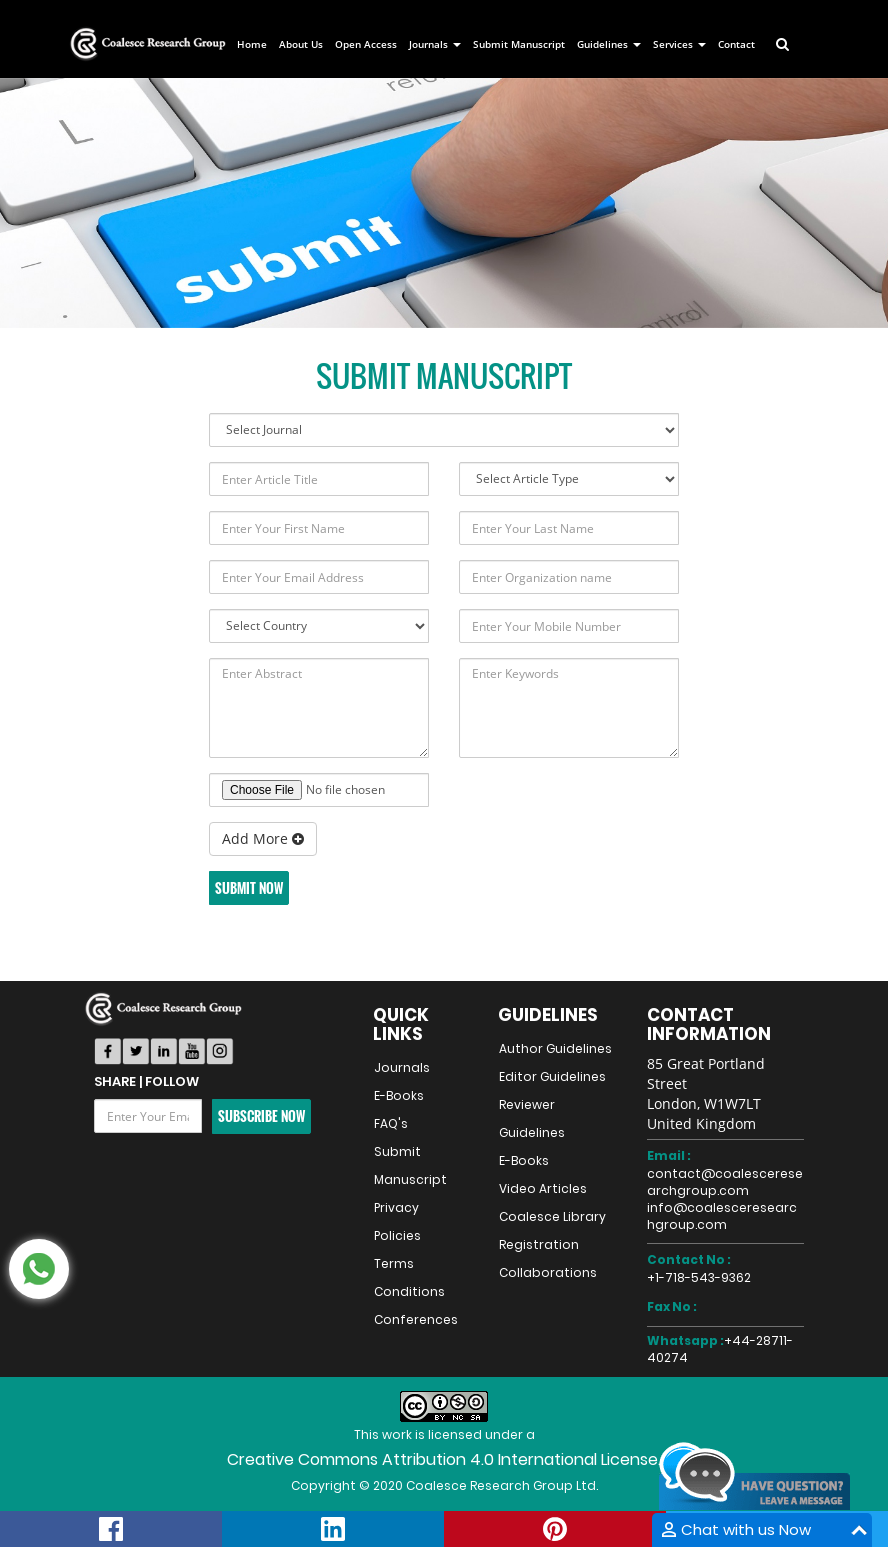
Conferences (416, 1319)
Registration (539, 1244)
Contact (736, 44)
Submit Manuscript (519, 44)
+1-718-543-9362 (699, 1277)
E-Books (399, 1095)
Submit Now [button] (249, 888)
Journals (402, 1067)
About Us (301, 44)
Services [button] (679, 44)
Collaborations (548, 1272)
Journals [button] (435, 44)
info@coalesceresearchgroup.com (722, 1216)
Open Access (366, 44)
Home (252, 44)
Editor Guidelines (552, 1076)
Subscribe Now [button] (261, 1116)
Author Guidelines (555, 1048)
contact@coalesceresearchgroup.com (725, 1182)
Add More (263, 838)
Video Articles (543, 1188)
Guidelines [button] (609, 44)
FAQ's (391, 1123)
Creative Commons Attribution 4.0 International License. (444, 1459)
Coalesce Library (552, 1216)
